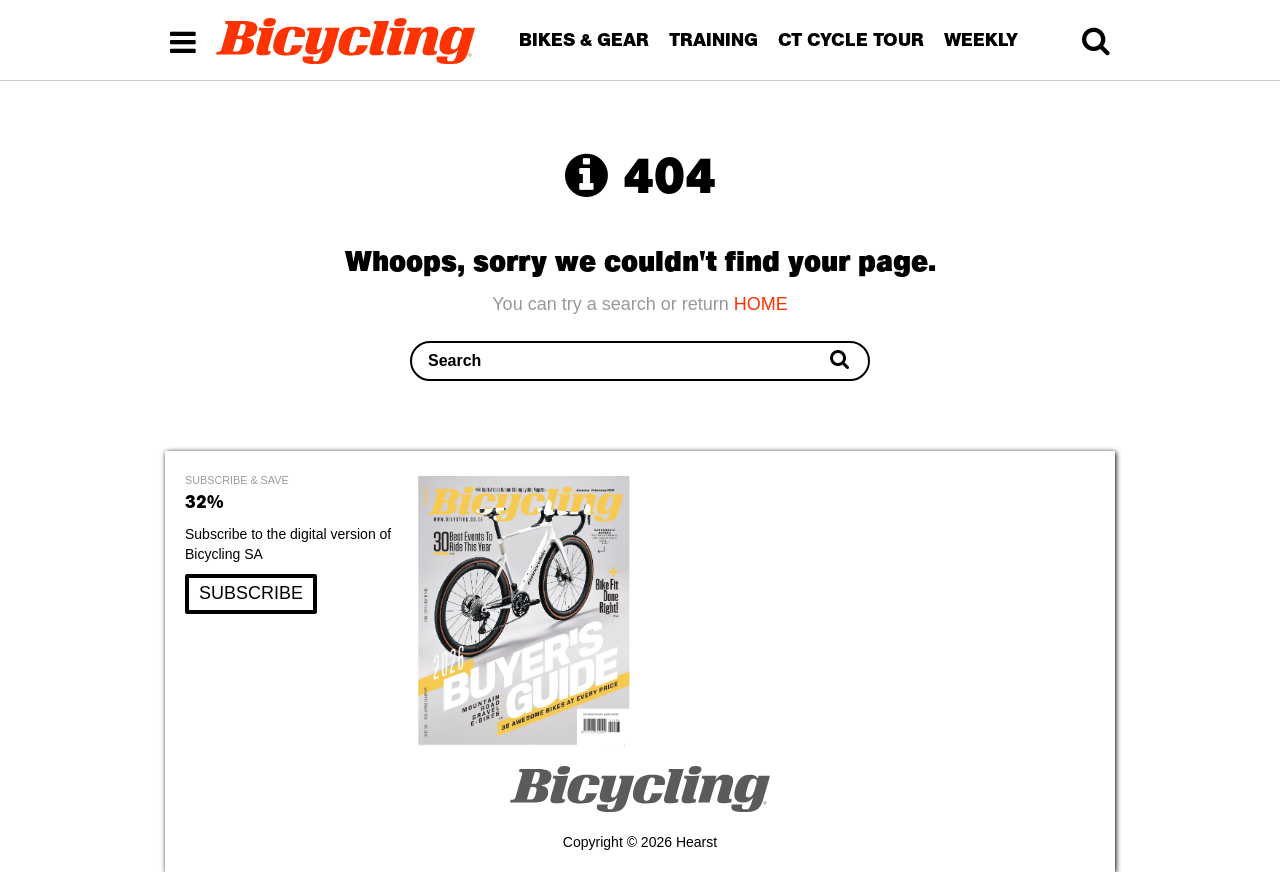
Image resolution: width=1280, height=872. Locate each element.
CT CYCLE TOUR (851, 39)
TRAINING (713, 39)
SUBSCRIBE (251, 593)
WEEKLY (981, 39)
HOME (761, 304)
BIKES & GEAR (584, 39)
